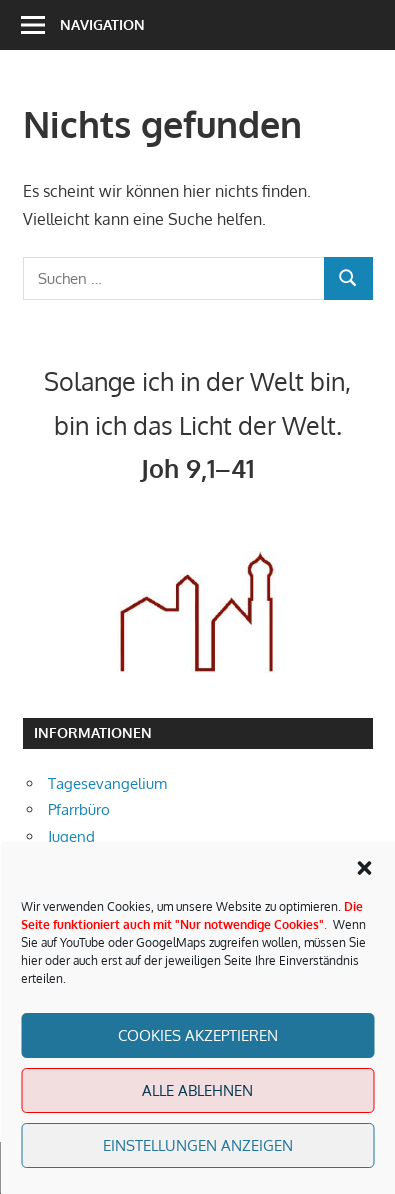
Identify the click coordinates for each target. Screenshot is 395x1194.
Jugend (71, 836)
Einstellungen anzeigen (198, 1145)
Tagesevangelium (107, 783)
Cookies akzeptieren (198, 1035)
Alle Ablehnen (197, 1090)
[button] (364, 868)
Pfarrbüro (79, 809)
